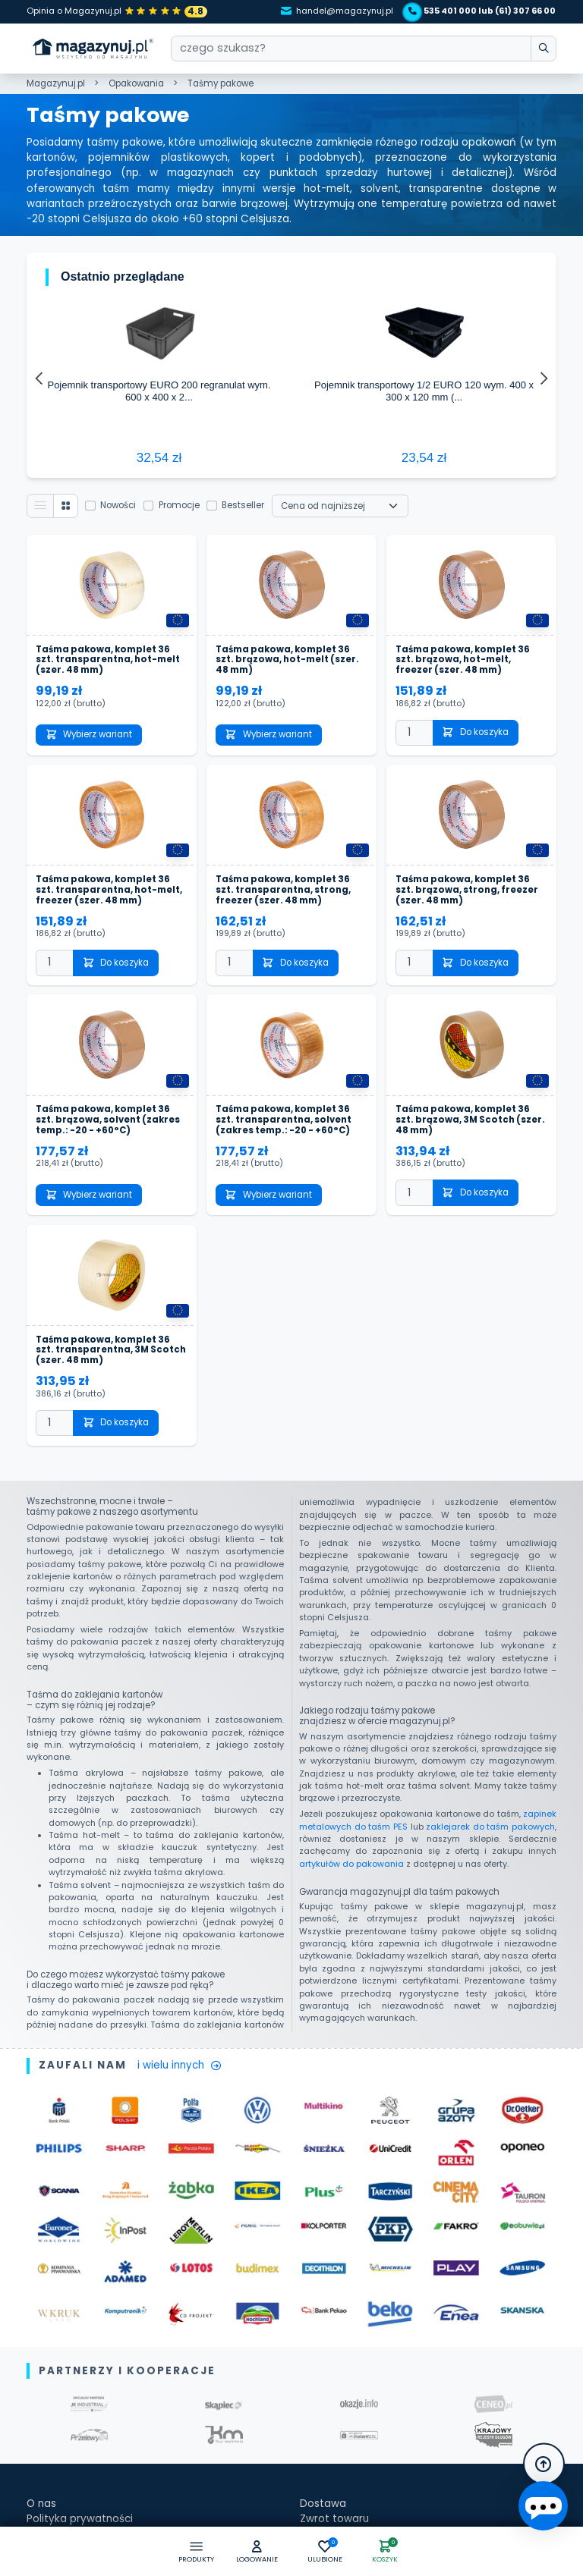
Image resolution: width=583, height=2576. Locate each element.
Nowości (119, 296)
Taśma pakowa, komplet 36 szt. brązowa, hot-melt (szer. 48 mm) (287, 451)
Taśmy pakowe (221, 83)
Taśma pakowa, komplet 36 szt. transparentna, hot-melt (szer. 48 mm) (108, 451)
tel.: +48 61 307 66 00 (355, 2415)
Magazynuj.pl (56, 83)
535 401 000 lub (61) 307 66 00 (482, 11)
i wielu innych (179, 1856)
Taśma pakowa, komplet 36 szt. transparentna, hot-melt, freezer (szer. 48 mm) (109, 680)
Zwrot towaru (334, 2309)
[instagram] (331, 2452)
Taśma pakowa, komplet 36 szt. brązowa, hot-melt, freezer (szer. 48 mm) (462, 451)
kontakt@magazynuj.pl (359, 2399)
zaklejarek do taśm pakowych (490, 1617)
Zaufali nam (57, 2399)
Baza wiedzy (58, 2415)
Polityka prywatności (80, 2309)
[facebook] (308, 2452)
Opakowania (136, 83)
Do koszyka (475, 523)
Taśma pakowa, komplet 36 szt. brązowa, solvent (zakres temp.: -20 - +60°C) (108, 911)
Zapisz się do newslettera (92, 2447)
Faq (36, 2384)
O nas (41, 2293)
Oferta (44, 2324)
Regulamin (53, 2355)
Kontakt (320, 2340)
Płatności (323, 2324)
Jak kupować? (63, 2340)
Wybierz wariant (89, 525)
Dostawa (323, 2293)
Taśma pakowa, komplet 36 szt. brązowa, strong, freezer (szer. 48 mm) (466, 680)
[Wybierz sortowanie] (340, 295)
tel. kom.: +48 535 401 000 (367, 2430)
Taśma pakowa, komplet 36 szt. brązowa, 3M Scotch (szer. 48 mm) (470, 911)
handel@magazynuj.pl (337, 11)
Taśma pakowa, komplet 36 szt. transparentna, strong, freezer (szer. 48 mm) (283, 680)
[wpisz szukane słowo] (543, 49)
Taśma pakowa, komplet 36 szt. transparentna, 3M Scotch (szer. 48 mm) (111, 1141)
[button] (257, 2552)
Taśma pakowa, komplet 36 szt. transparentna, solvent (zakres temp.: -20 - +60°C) (283, 911)
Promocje (179, 296)
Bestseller (243, 296)
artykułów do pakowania (351, 1654)
